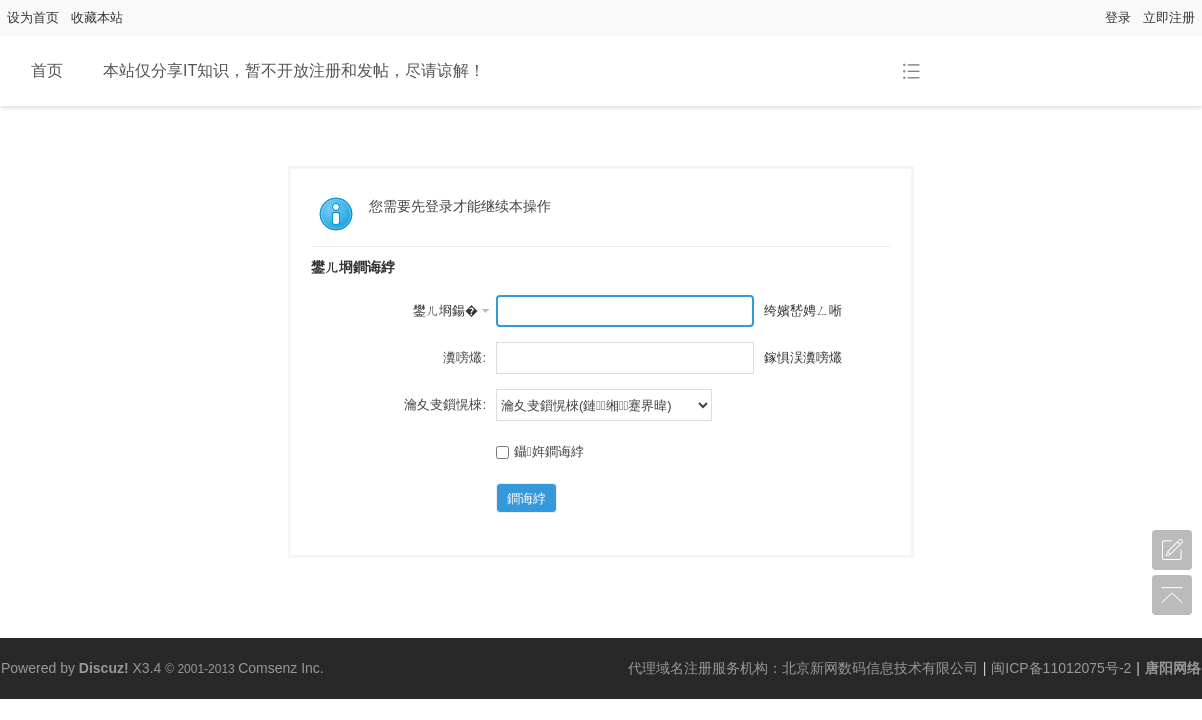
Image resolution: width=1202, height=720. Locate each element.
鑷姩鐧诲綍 (540, 451)
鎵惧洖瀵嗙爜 (803, 357)
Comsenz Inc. (281, 668)
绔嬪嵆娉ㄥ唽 (803, 310)
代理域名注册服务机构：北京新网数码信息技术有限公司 (803, 668)
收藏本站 (97, 17)
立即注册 (1169, 17)
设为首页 (33, 17)
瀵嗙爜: (464, 357)
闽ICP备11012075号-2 (1061, 668)
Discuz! (104, 668)
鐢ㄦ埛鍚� (445, 310)
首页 (47, 70)
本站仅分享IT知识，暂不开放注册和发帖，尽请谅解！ (294, 70)
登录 (1118, 17)
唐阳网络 (1173, 668)
